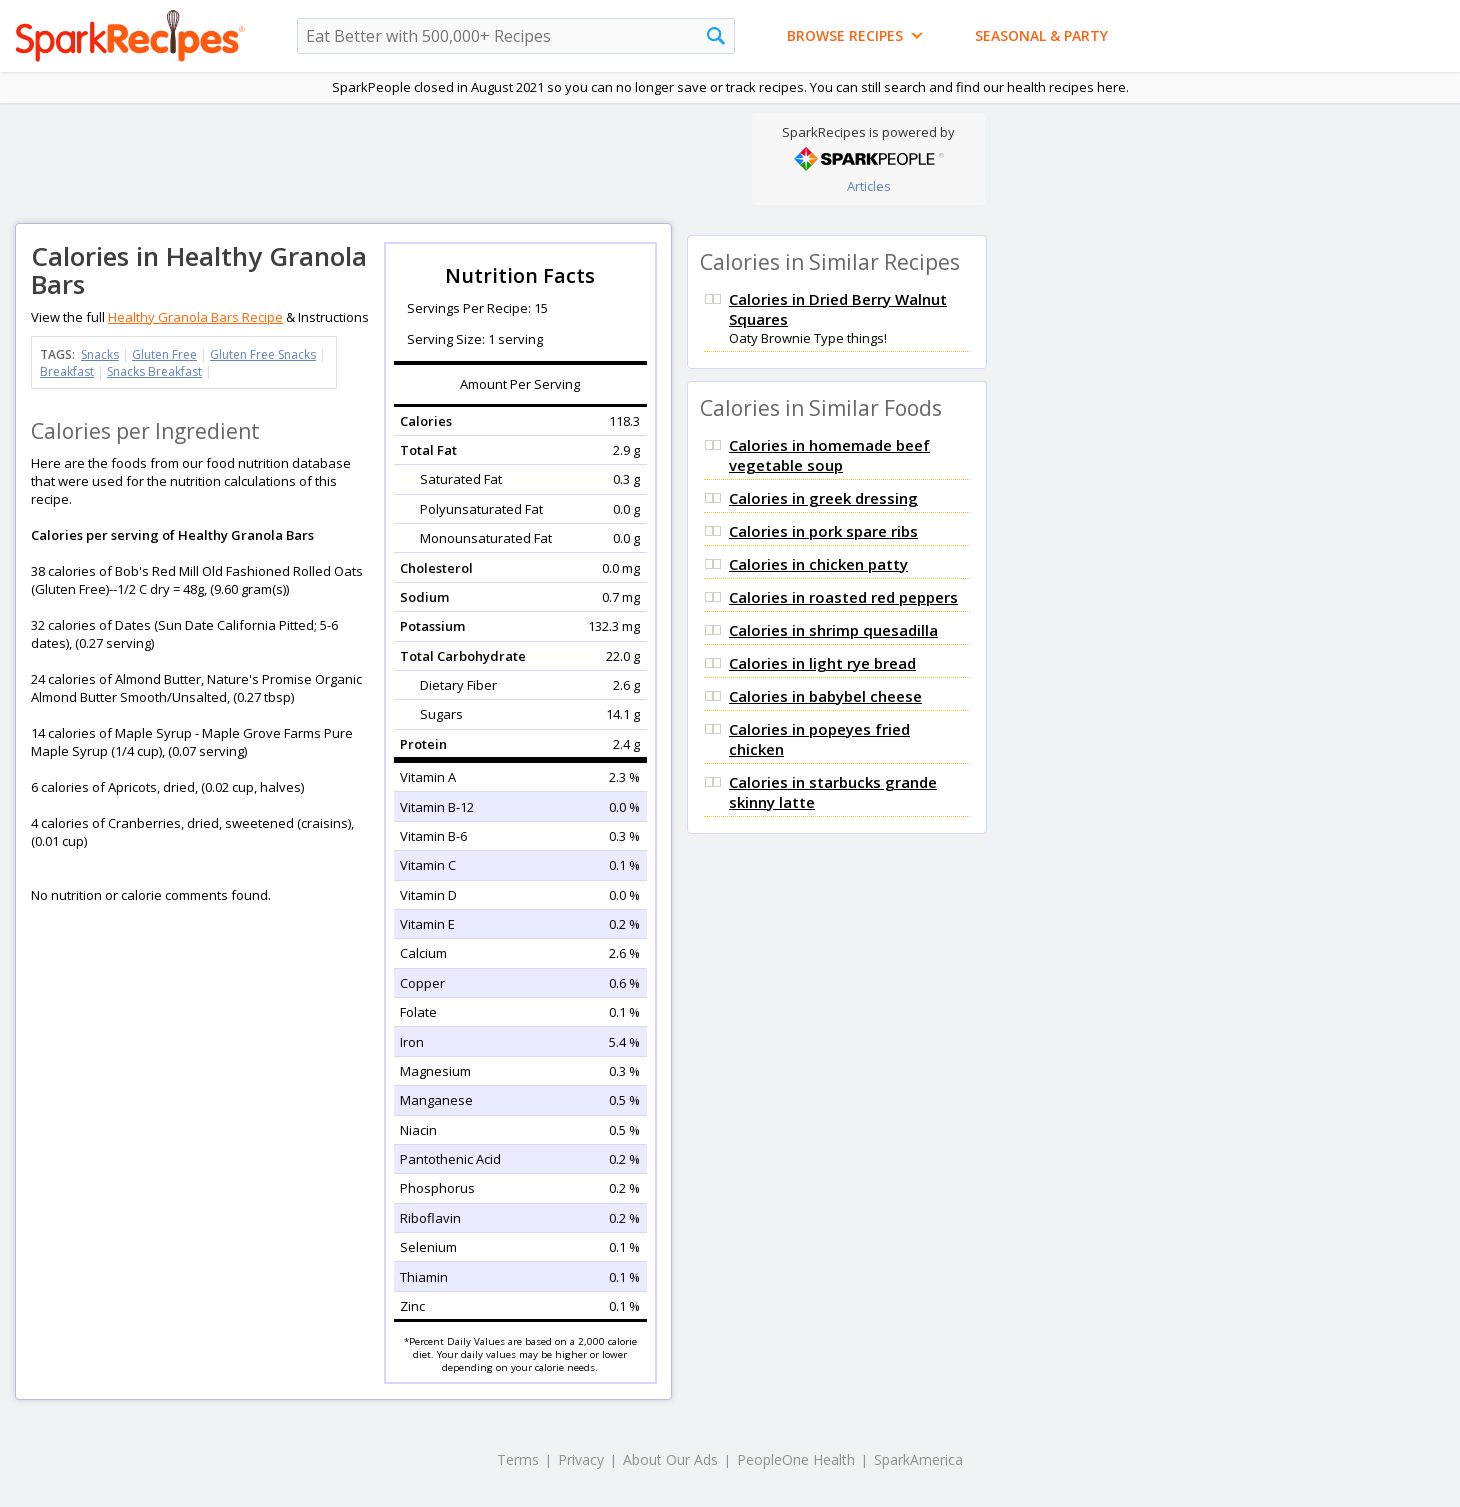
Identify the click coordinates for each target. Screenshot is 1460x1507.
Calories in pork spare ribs (823, 531)
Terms (518, 1459)
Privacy (581, 1459)
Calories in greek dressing (823, 498)
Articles (869, 186)
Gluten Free (164, 354)
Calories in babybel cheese (825, 696)
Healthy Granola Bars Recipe (195, 317)
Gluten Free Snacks (263, 354)
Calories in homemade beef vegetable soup (829, 455)
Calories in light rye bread (822, 663)
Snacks (100, 354)
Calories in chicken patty (818, 564)
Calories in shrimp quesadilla (833, 630)
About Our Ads (670, 1459)
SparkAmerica (918, 1459)
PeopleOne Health (796, 1459)
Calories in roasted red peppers (843, 597)
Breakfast (67, 371)
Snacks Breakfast (154, 371)
